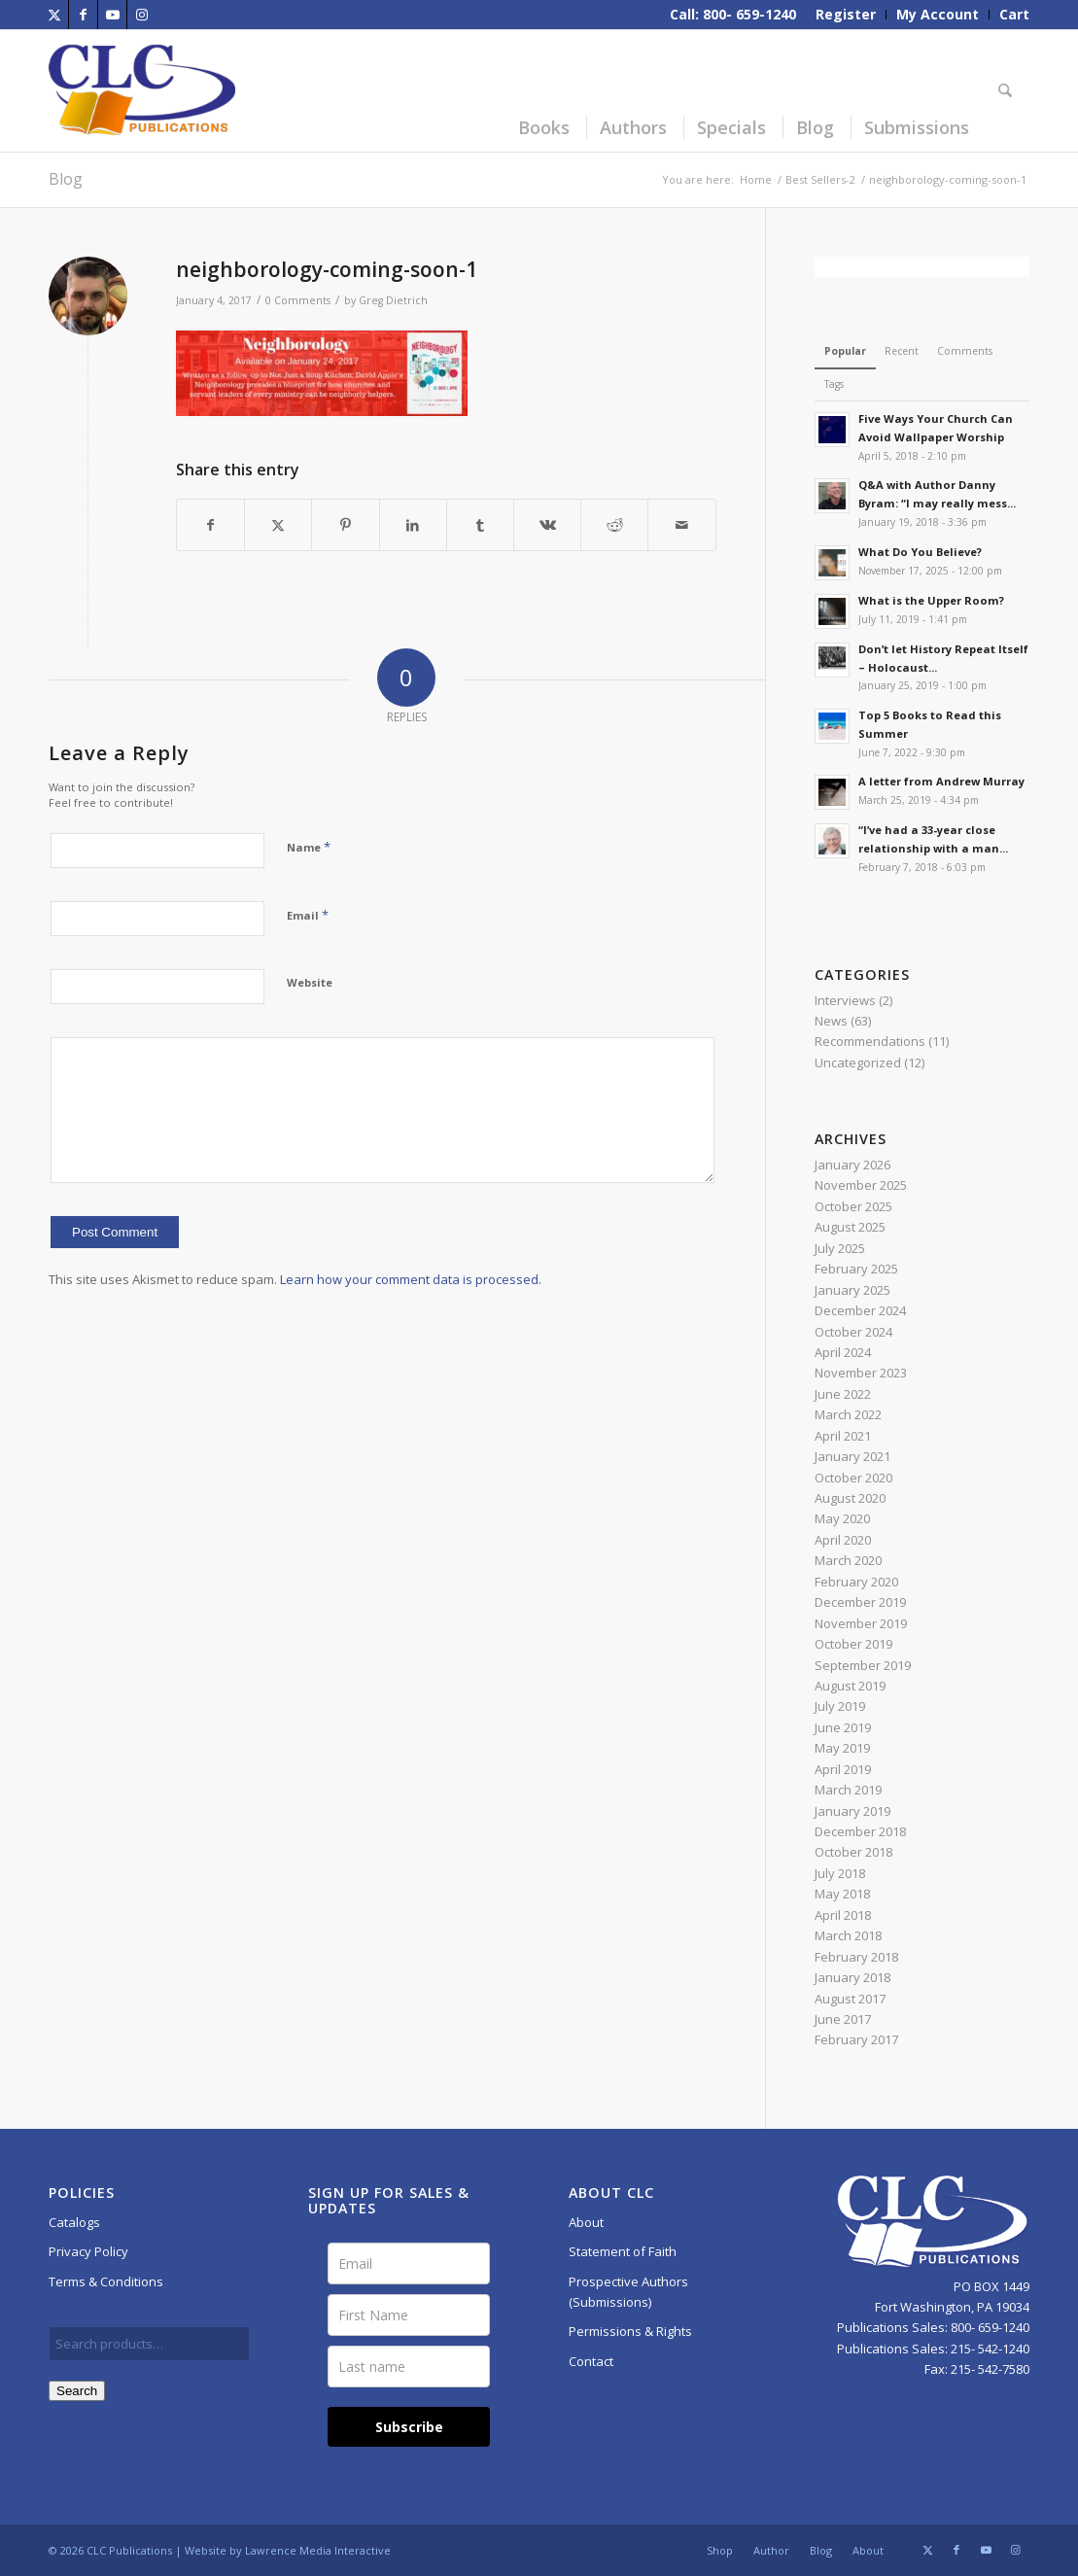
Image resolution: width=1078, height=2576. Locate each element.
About (586, 2222)
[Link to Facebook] (83, 14)
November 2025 (861, 1185)
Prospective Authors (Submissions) (628, 2292)
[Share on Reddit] (614, 525)
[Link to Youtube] (112, 14)
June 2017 (843, 2019)
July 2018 (840, 1873)
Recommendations (870, 1041)
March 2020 (848, 1560)
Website (309, 982)
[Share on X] (278, 525)
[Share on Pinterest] (345, 525)
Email (308, 914)
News (831, 1020)
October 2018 (853, 1852)
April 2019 (843, 1769)
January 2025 (852, 1290)
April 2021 (843, 1436)
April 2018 (843, 1915)
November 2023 (861, 1372)
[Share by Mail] (681, 525)
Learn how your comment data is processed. (410, 1279)
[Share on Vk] (547, 525)
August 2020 (850, 1498)
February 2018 (856, 1957)
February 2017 (856, 2039)
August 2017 (850, 1998)
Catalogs (74, 2222)
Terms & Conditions (106, 2281)
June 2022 (843, 1394)
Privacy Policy (88, 2251)
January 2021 (852, 1456)
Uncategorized (858, 1062)
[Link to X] (54, 14)
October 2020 (853, 1477)
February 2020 (856, 1581)
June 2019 (843, 1727)
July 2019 (840, 1706)
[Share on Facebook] (210, 525)
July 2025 (840, 1248)
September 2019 (863, 1665)
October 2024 (853, 1331)
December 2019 (860, 1602)
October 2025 (853, 1206)
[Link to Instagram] (141, 14)
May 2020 (842, 1518)
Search (76, 2391)
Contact (591, 2361)
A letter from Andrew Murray (941, 781)
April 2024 (843, 1352)
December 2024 (860, 1310)
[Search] (1008, 91)
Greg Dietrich (393, 300)
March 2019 (848, 1789)
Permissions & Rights (630, 2331)
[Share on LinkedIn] (413, 525)
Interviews (845, 1000)
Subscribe (409, 2427)
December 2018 (860, 1831)
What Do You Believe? (920, 551)
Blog (66, 179)
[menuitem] (846, 14)
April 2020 (843, 1540)
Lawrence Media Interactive (318, 2550)
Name (308, 846)
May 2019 (842, 1748)
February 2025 (856, 1268)
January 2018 (852, 1977)
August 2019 (850, 1685)
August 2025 (850, 1227)
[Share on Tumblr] (480, 525)
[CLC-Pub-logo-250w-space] (142, 91)
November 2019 (861, 1623)
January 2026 (852, 1164)
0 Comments (297, 300)
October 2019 (853, 1644)
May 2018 (842, 1893)
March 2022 (848, 1414)
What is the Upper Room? (931, 600)
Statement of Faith (623, 2251)
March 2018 (848, 1935)
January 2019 (852, 1811)
